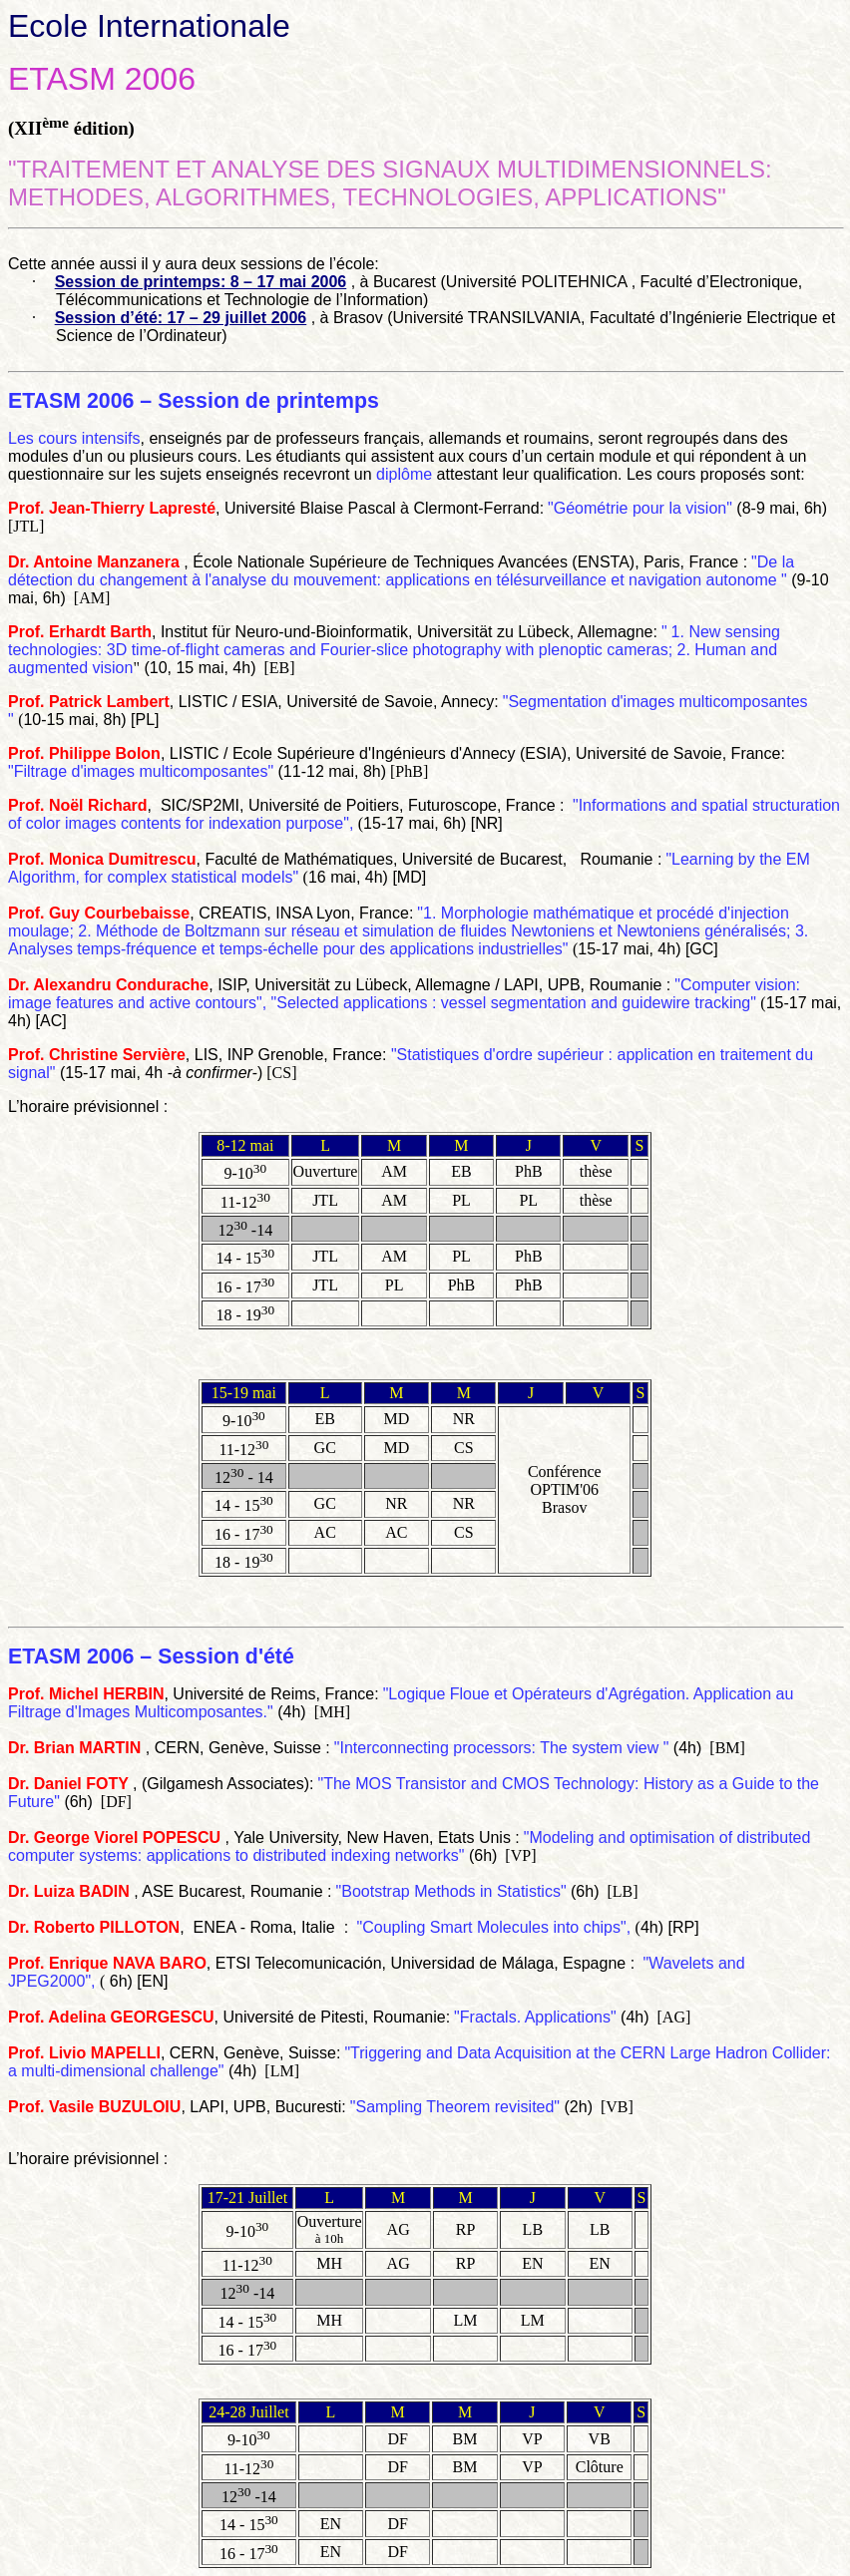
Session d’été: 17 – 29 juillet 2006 (181, 317)
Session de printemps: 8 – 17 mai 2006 (201, 281)
